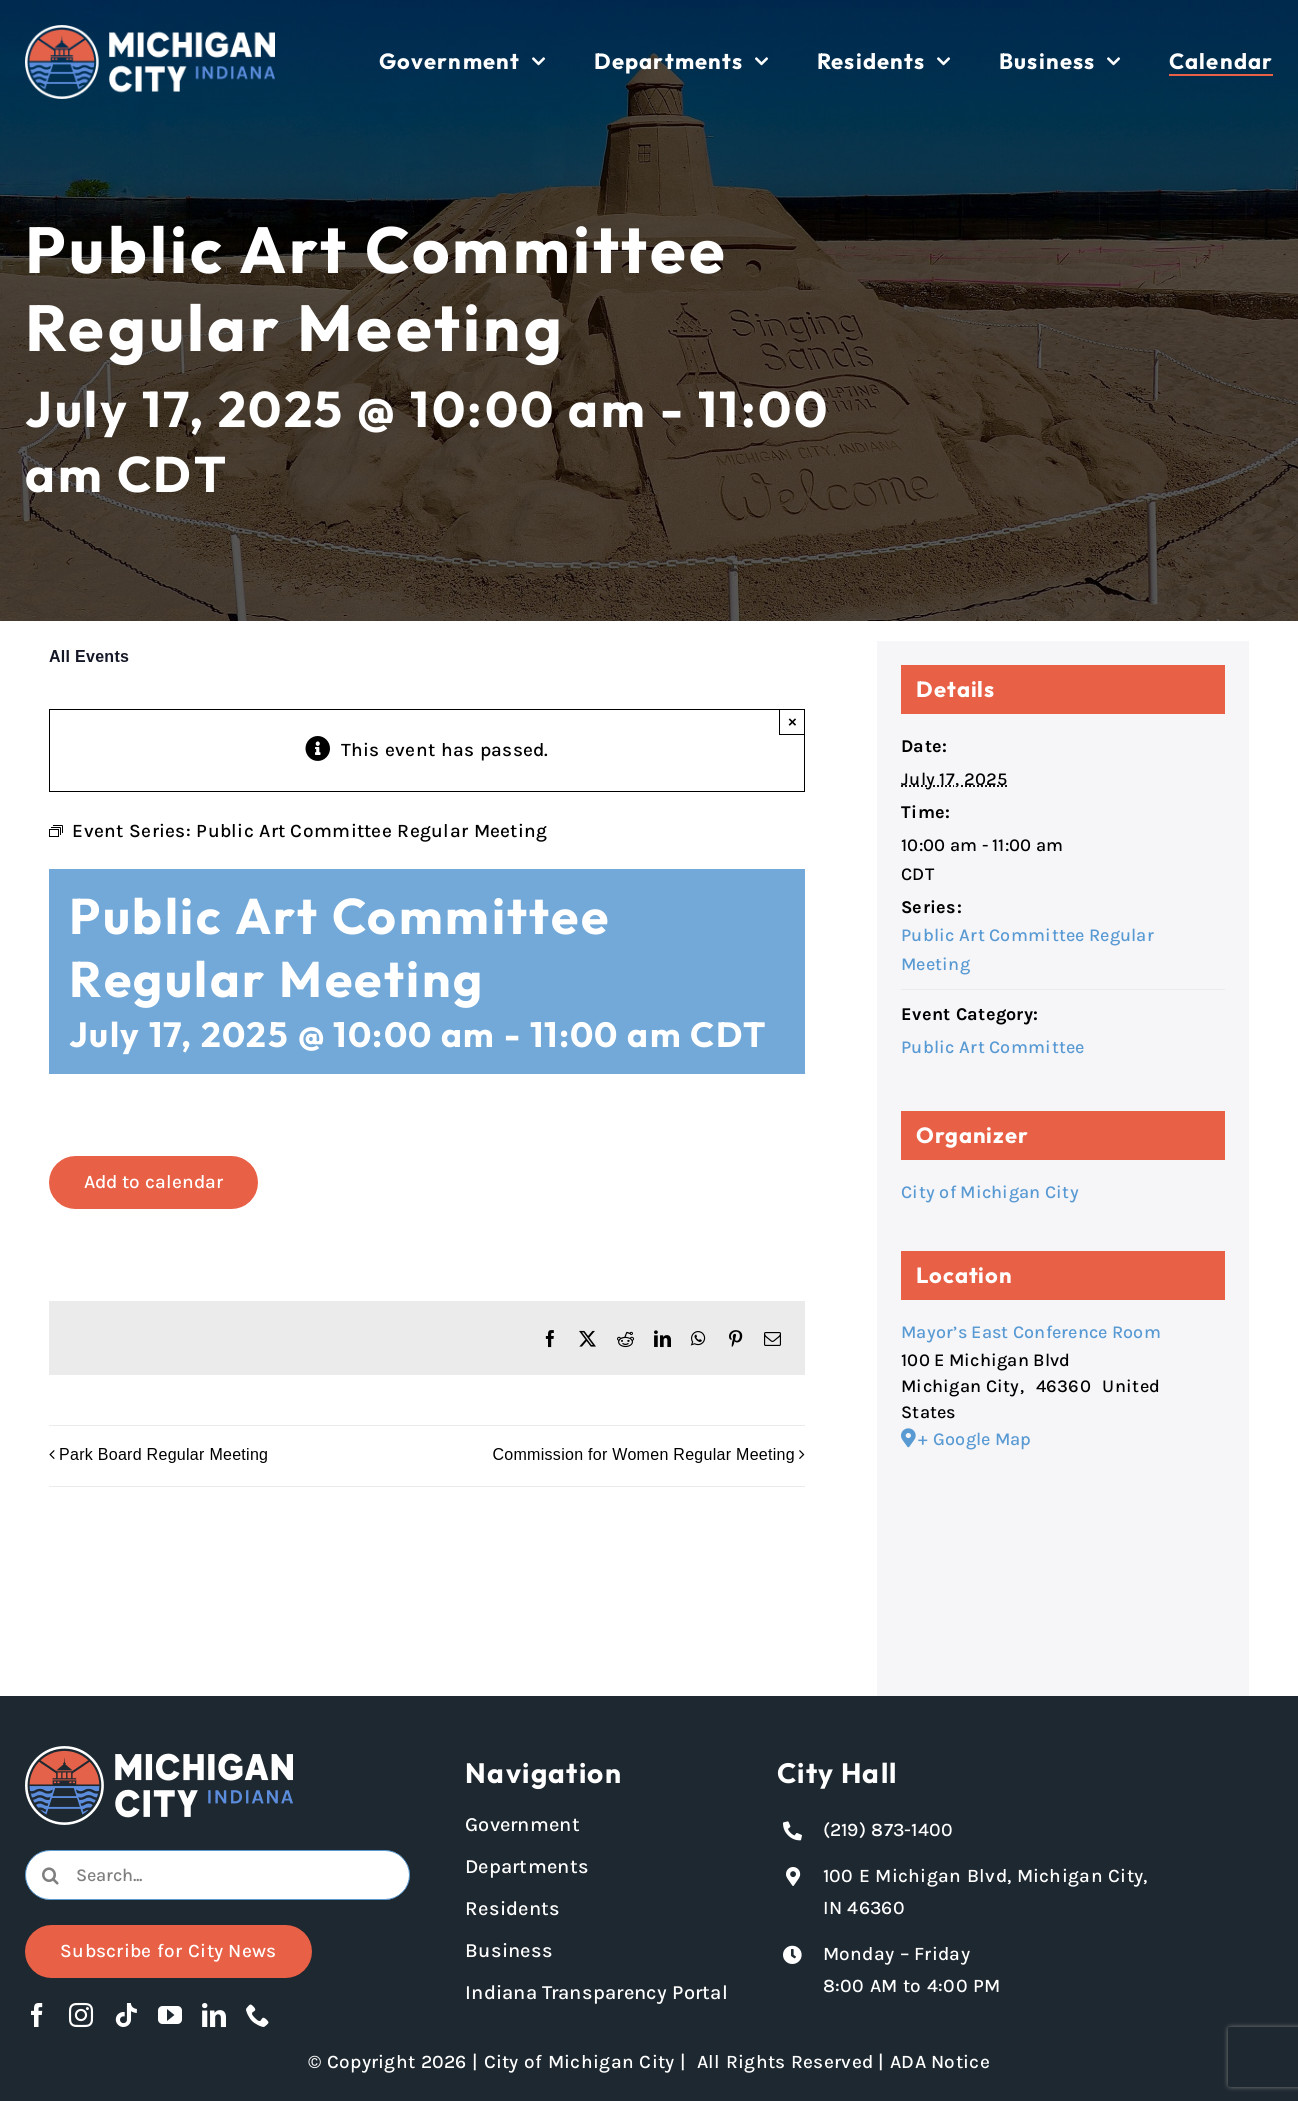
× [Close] (792, 721)
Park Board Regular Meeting (163, 1455)
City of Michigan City (990, 1192)
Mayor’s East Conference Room (1031, 1332)
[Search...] (217, 1875)
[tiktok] (126, 2015)
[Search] (50, 1875)
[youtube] (170, 2015)
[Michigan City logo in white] (150, 34)
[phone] (258, 2015)
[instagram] (81, 2015)
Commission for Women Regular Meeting (643, 1455)
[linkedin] (214, 2015)
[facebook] (37, 2015)
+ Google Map (974, 1439)
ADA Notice (940, 2062)
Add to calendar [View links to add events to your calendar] (153, 1182)
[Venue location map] (1063, 1557)
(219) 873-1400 (888, 1830)
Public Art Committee (993, 1047)
